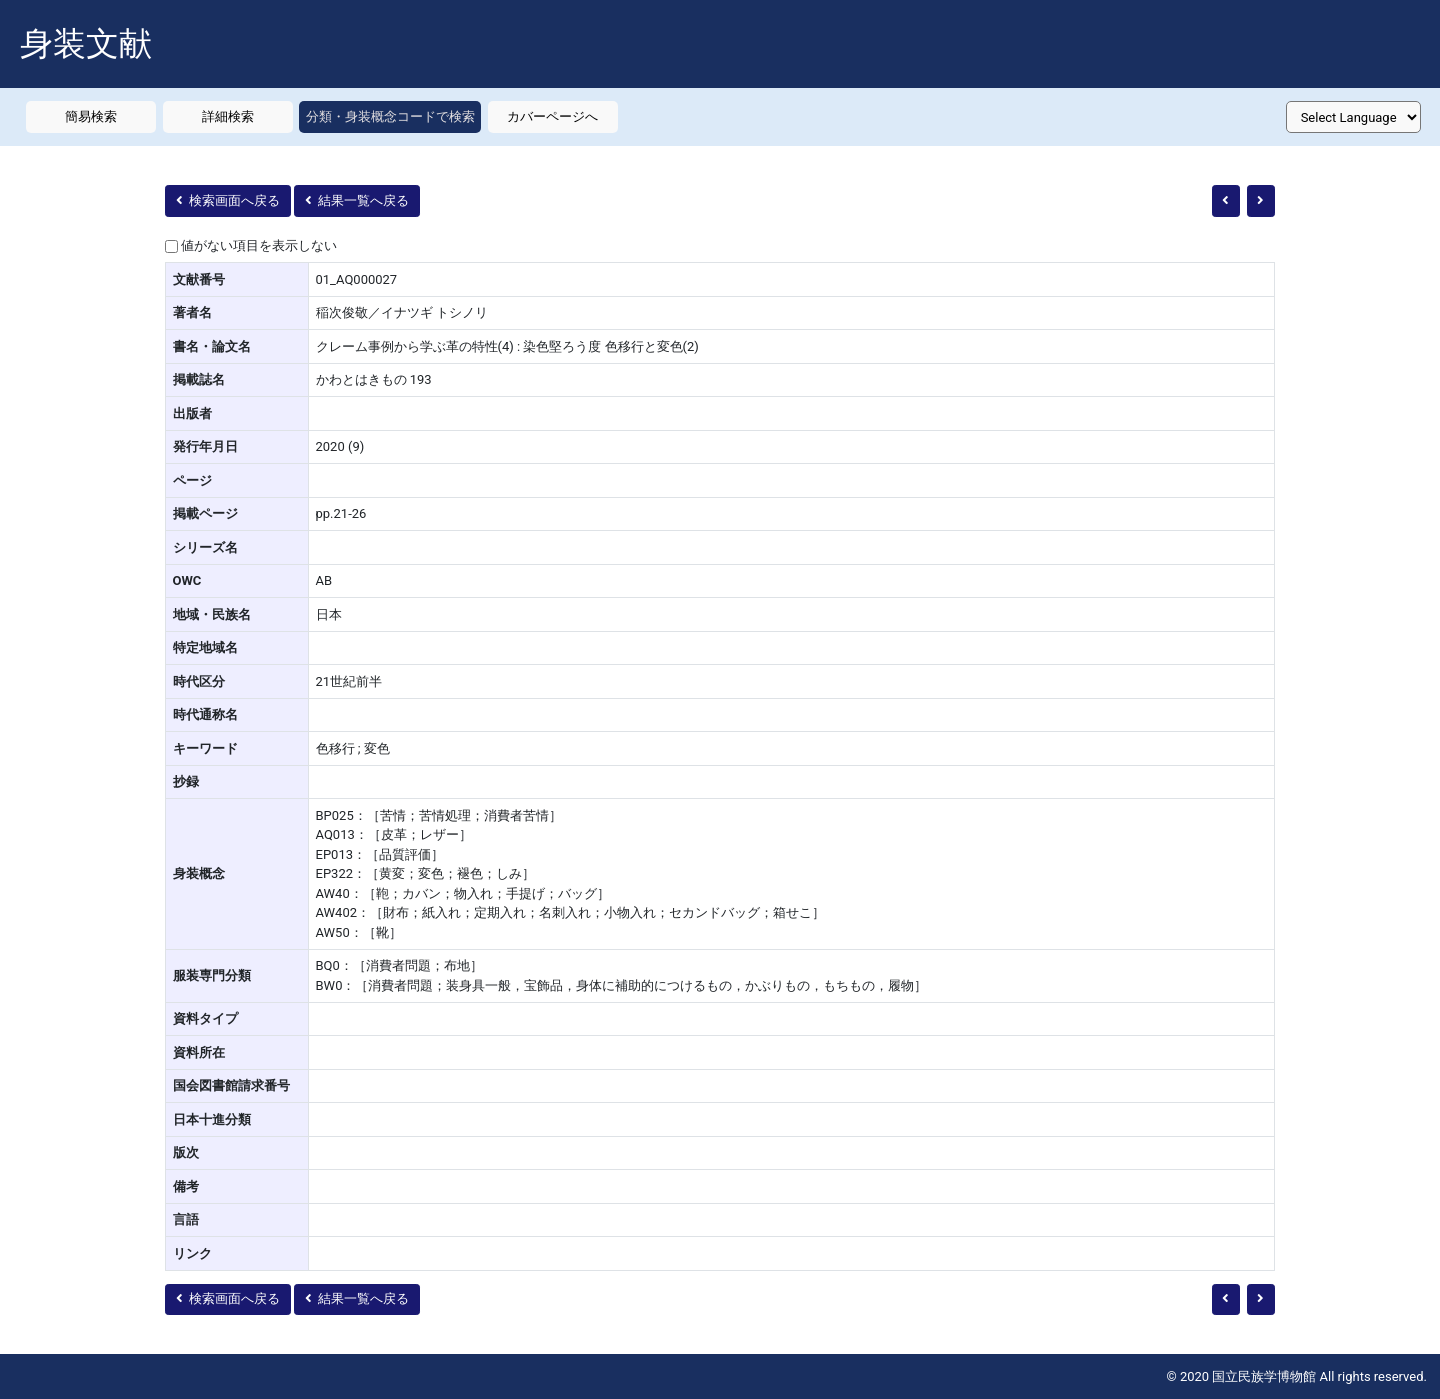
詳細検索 (228, 116)
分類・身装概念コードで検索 (390, 116)
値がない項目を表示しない (259, 245)
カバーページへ (552, 116)
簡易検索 (91, 116)
